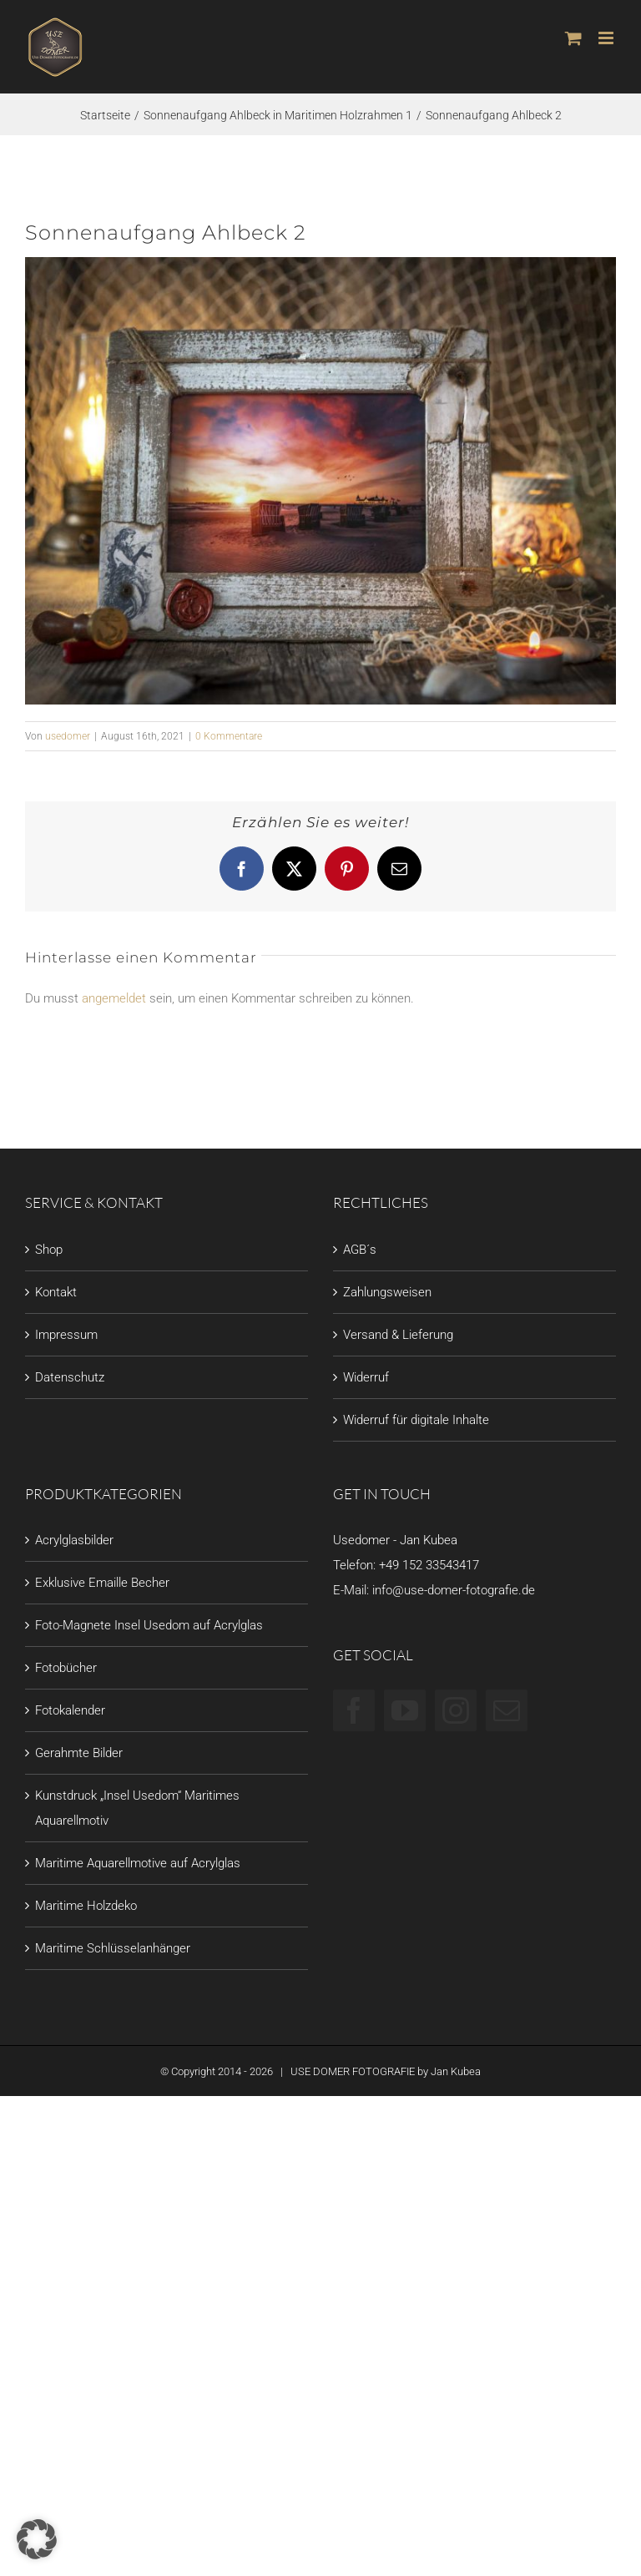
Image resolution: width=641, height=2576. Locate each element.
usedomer (67, 736)
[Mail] (506, 1710)
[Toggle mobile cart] (573, 38)
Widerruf (366, 1377)
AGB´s (359, 1249)
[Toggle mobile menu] (607, 38)
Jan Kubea (456, 2071)
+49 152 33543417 (429, 1565)
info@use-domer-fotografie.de (453, 1590)
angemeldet (114, 998)
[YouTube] (405, 1710)
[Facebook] (354, 1710)
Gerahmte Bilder (79, 1752)
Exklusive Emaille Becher (102, 1582)
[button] (36, 2539)
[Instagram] (456, 1710)
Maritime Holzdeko (86, 1905)
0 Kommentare (228, 736)
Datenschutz (69, 1377)
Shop (49, 1249)
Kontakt (56, 1292)
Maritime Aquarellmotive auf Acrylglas (137, 1863)
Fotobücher (66, 1667)
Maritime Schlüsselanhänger (112, 1948)
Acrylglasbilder (74, 1540)
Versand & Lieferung (398, 1334)
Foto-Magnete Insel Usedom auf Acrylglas (149, 1625)
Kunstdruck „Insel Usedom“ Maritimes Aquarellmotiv (137, 1808)
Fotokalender (70, 1710)
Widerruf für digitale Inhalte (416, 1419)
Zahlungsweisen (387, 1292)
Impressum (66, 1334)
